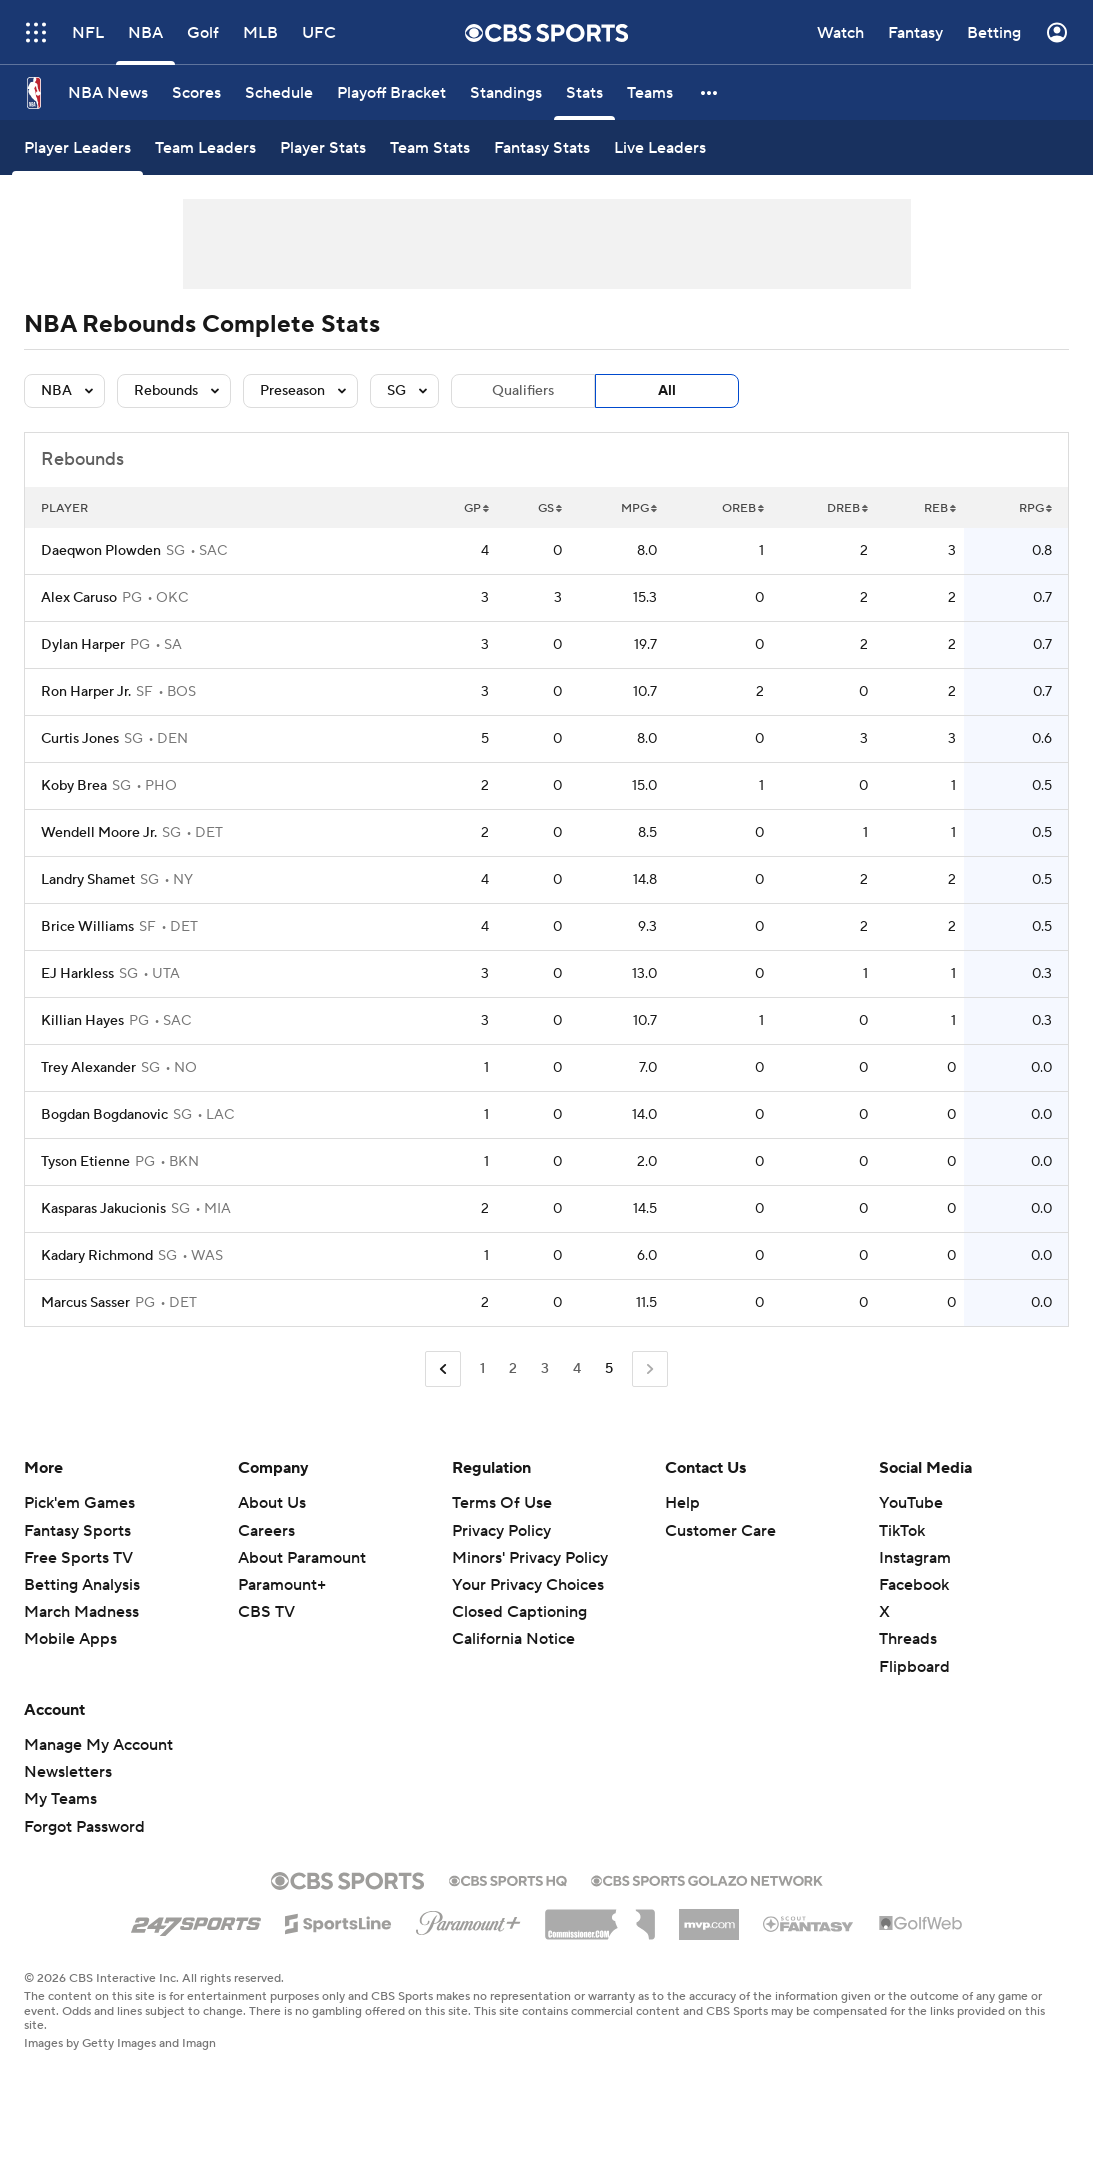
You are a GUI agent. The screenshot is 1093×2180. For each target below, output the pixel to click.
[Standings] (506, 92)
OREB (743, 508)
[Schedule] (279, 92)
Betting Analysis (82, 1585)
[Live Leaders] (660, 147)
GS (550, 508)
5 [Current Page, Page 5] (609, 1369)
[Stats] (584, 92)
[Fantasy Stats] (542, 147)
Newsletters (68, 1772)
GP (476, 508)
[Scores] (196, 92)
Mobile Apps (70, 1639)
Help (682, 1503)
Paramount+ (282, 1585)
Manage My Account (98, 1745)
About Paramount (302, 1558)
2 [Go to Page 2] (513, 1369)
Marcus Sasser (85, 1303)
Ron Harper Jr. (86, 692)
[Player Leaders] (77, 147)
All (667, 391)
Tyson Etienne (85, 1162)
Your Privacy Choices (528, 1585)
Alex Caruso (79, 598)
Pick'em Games (79, 1503)
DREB (847, 508)
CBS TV (266, 1612)
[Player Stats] (323, 147)
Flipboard (914, 1667)
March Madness (81, 1612)
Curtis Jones (80, 739)
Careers (266, 1531)
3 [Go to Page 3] (545, 1369)
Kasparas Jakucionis (103, 1209)
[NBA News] (108, 92)
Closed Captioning (519, 1612)
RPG (1035, 508)
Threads (908, 1639)
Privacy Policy (501, 1531)
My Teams (60, 1799)
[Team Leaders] (205, 147)
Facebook (914, 1585)
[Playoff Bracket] (391, 92)
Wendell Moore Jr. (99, 833)
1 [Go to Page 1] (482, 1369)
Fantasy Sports (77, 1531)
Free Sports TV (78, 1558)
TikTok (902, 1531)
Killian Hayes (82, 1021)
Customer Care (720, 1531)
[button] (710, 92)
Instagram (915, 1558)
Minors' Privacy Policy (530, 1558)
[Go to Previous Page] (443, 1369)
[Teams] (650, 92)
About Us (272, 1503)
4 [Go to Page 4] (577, 1369)
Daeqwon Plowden (101, 551)
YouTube (911, 1503)
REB (940, 508)
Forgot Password (84, 1827)
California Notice (513, 1639)
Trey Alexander (88, 1068)
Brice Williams (87, 927)
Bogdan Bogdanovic (104, 1115)
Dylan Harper (83, 645)
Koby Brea (74, 786)
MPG (639, 508)
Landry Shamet (88, 880)
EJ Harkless (77, 974)
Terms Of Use (502, 1503)
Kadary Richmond (97, 1256)
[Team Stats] (430, 147)
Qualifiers (523, 391)
